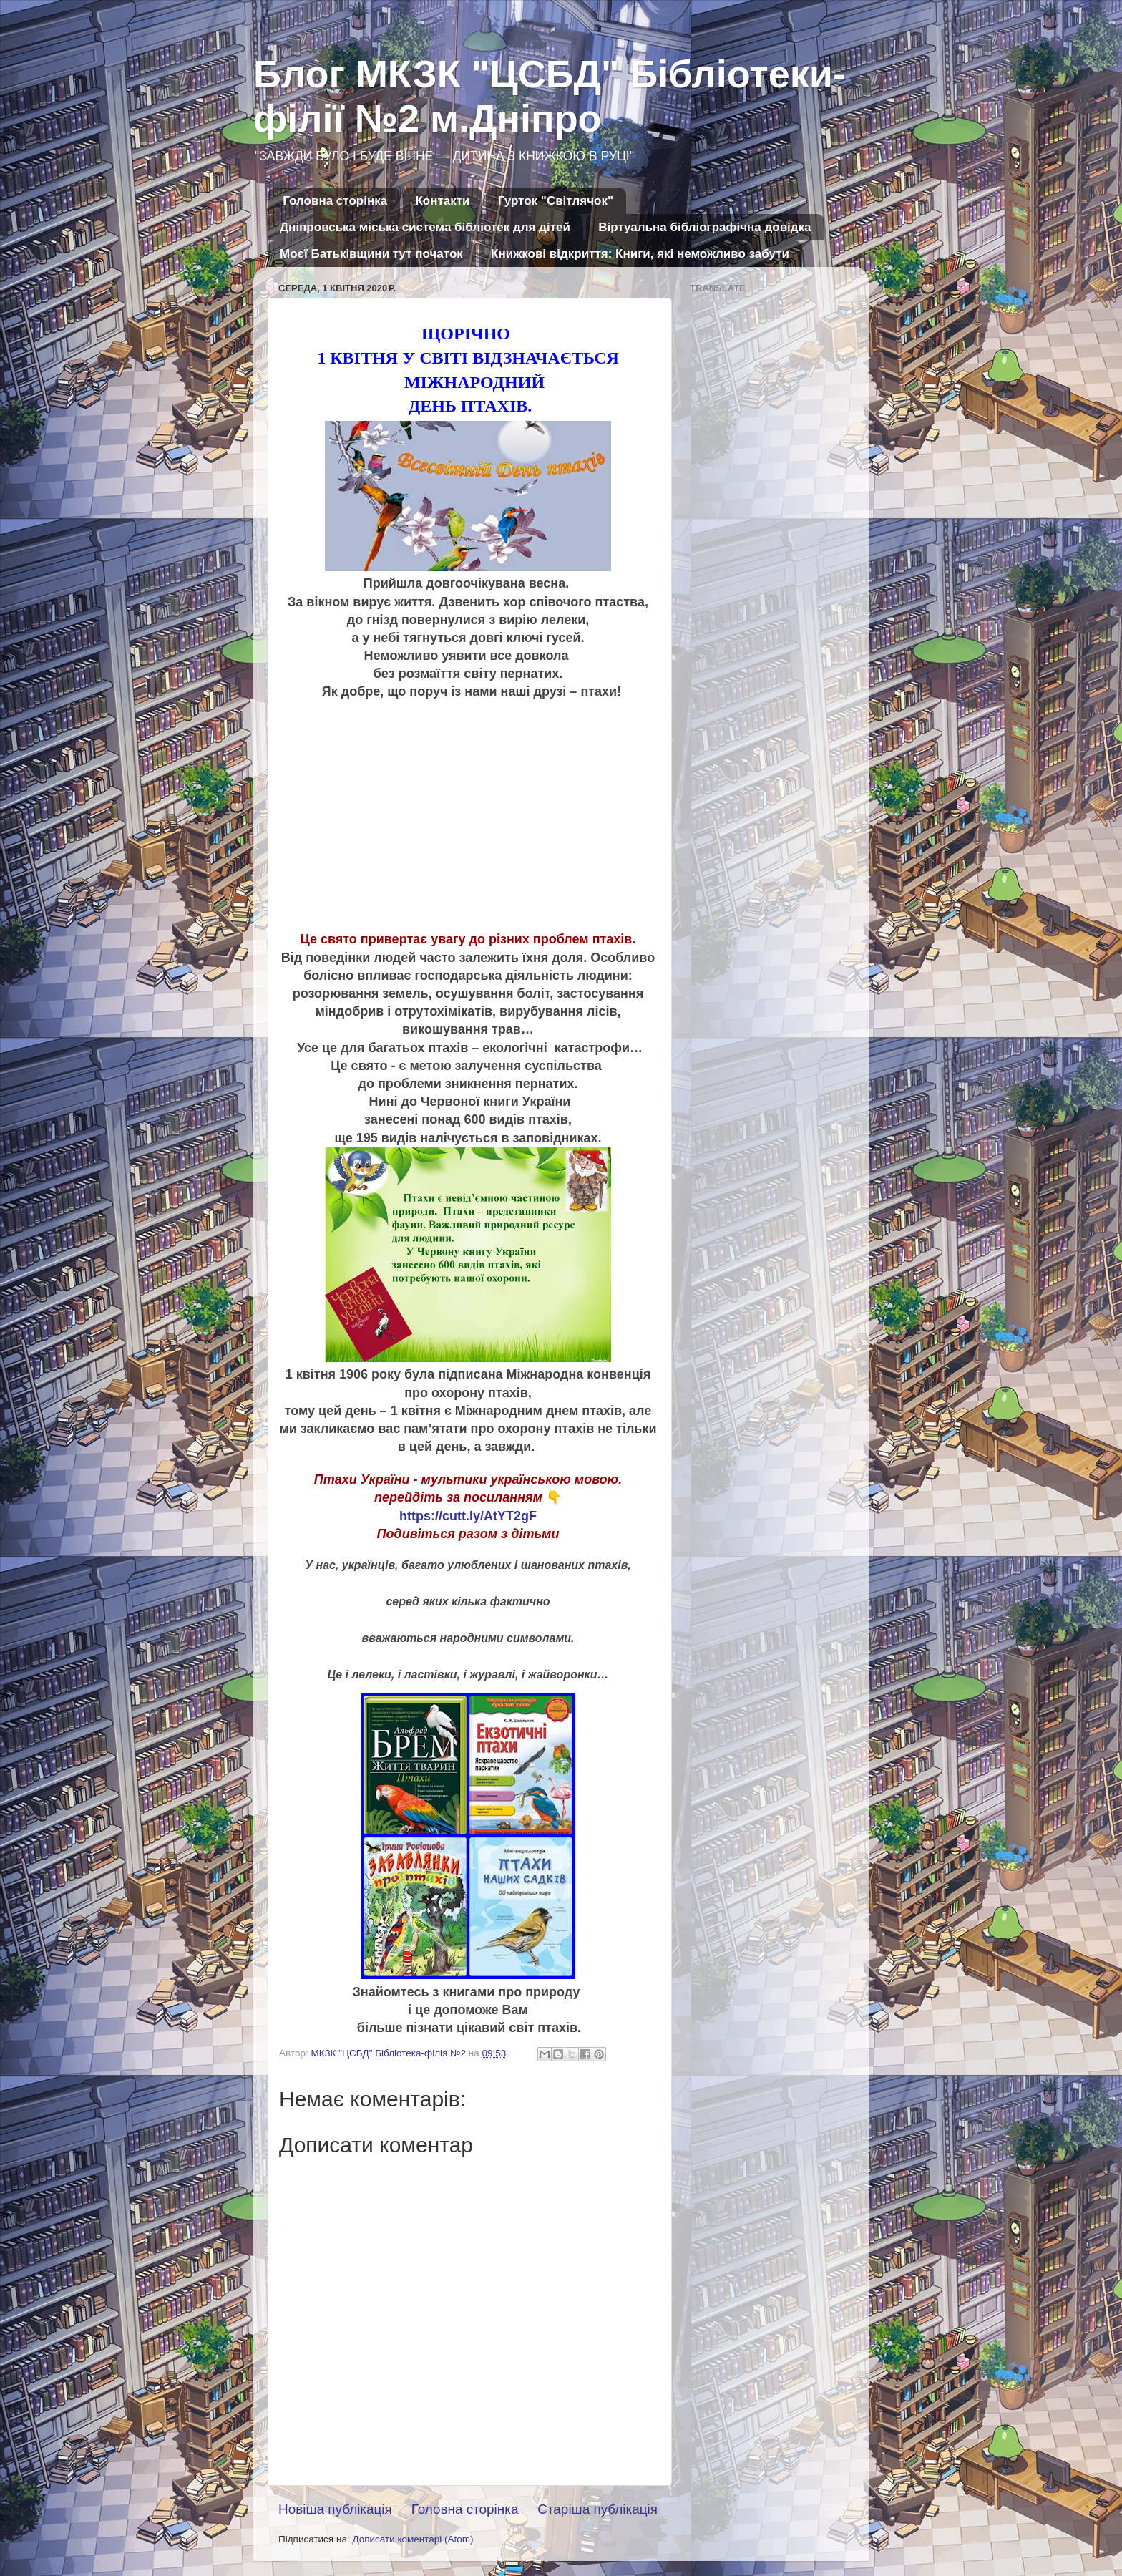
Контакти (442, 201)
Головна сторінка (335, 201)
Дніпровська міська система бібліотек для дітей (425, 227)
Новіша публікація (335, 2509)
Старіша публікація (597, 2509)
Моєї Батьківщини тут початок (371, 254)
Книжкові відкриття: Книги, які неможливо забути (640, 254)
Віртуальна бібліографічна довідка (704, 227)
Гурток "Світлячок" (555, 201)
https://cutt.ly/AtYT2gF (468, 1516)
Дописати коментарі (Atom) (412, 2539)
